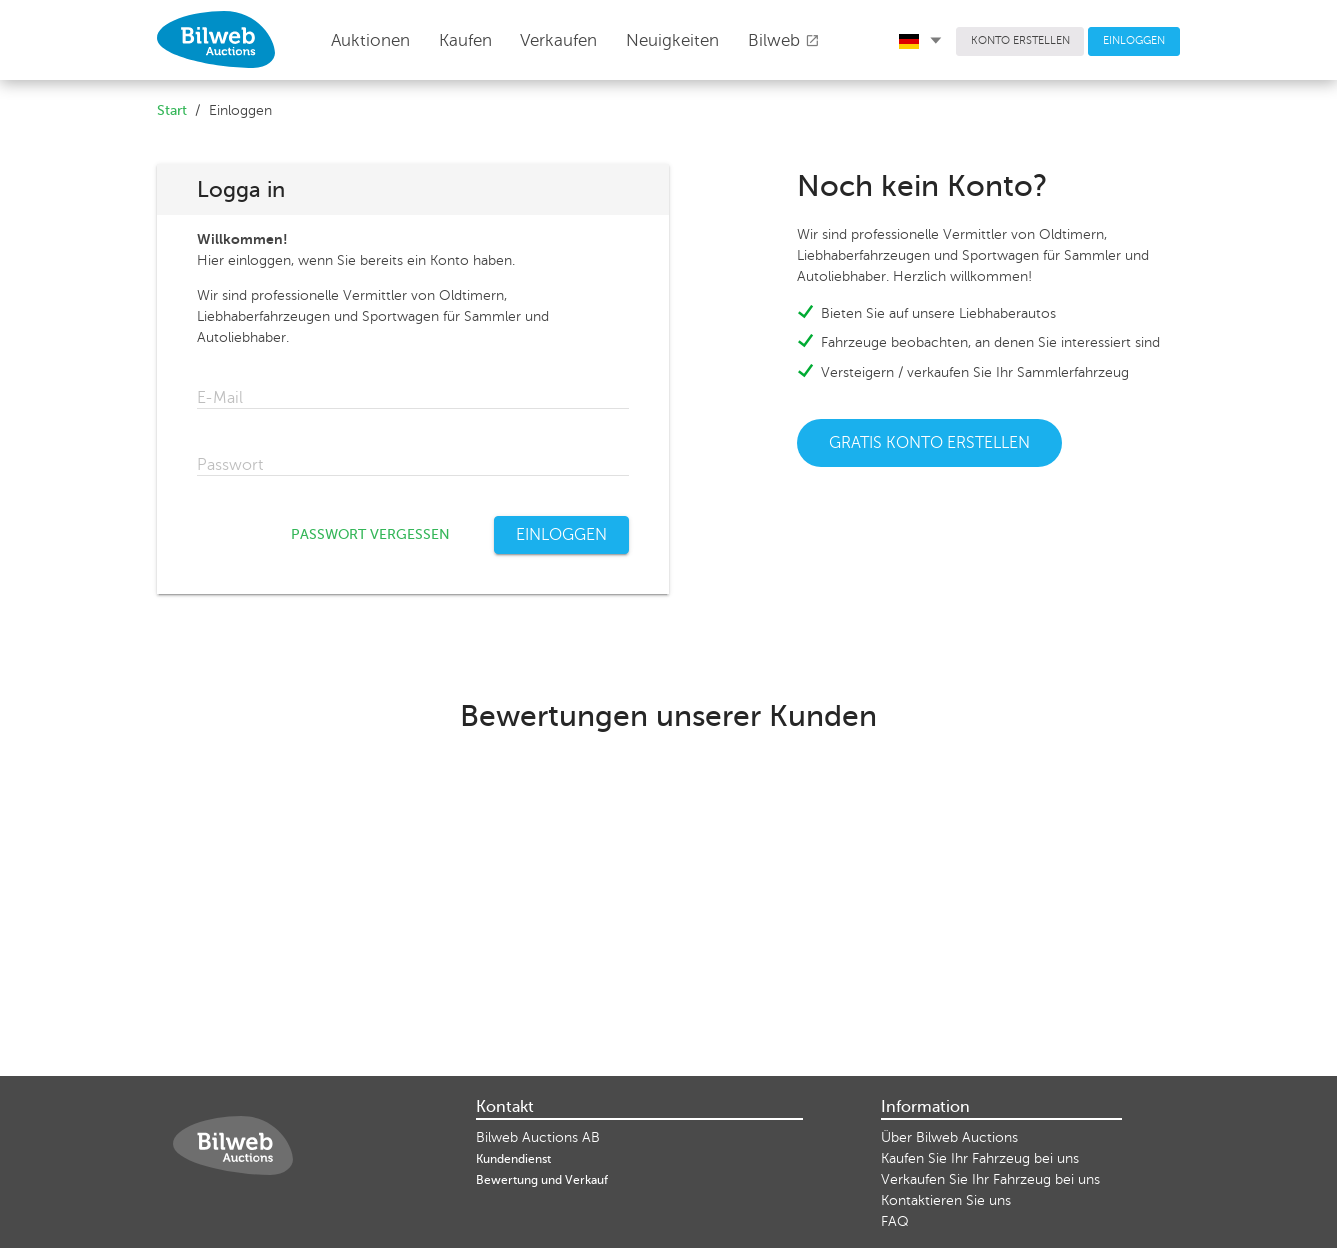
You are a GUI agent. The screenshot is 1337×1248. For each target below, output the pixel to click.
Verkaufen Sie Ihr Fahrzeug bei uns (990, 1179)
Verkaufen (558, 40)
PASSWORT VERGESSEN (370, 534)
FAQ (895, 1221)
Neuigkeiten (672, 40)
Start (172, 110)
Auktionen (370, 40)
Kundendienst (513, 1159)
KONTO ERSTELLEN (1020, 40)
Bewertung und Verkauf (542, 1180)
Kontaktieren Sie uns (946, 1200)
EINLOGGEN (1134, 40)
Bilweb (784, 40)
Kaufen (465, 40)
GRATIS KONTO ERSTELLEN (929, 443)
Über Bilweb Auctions (949, 1137)
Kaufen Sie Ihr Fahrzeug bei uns (980, 1158)
